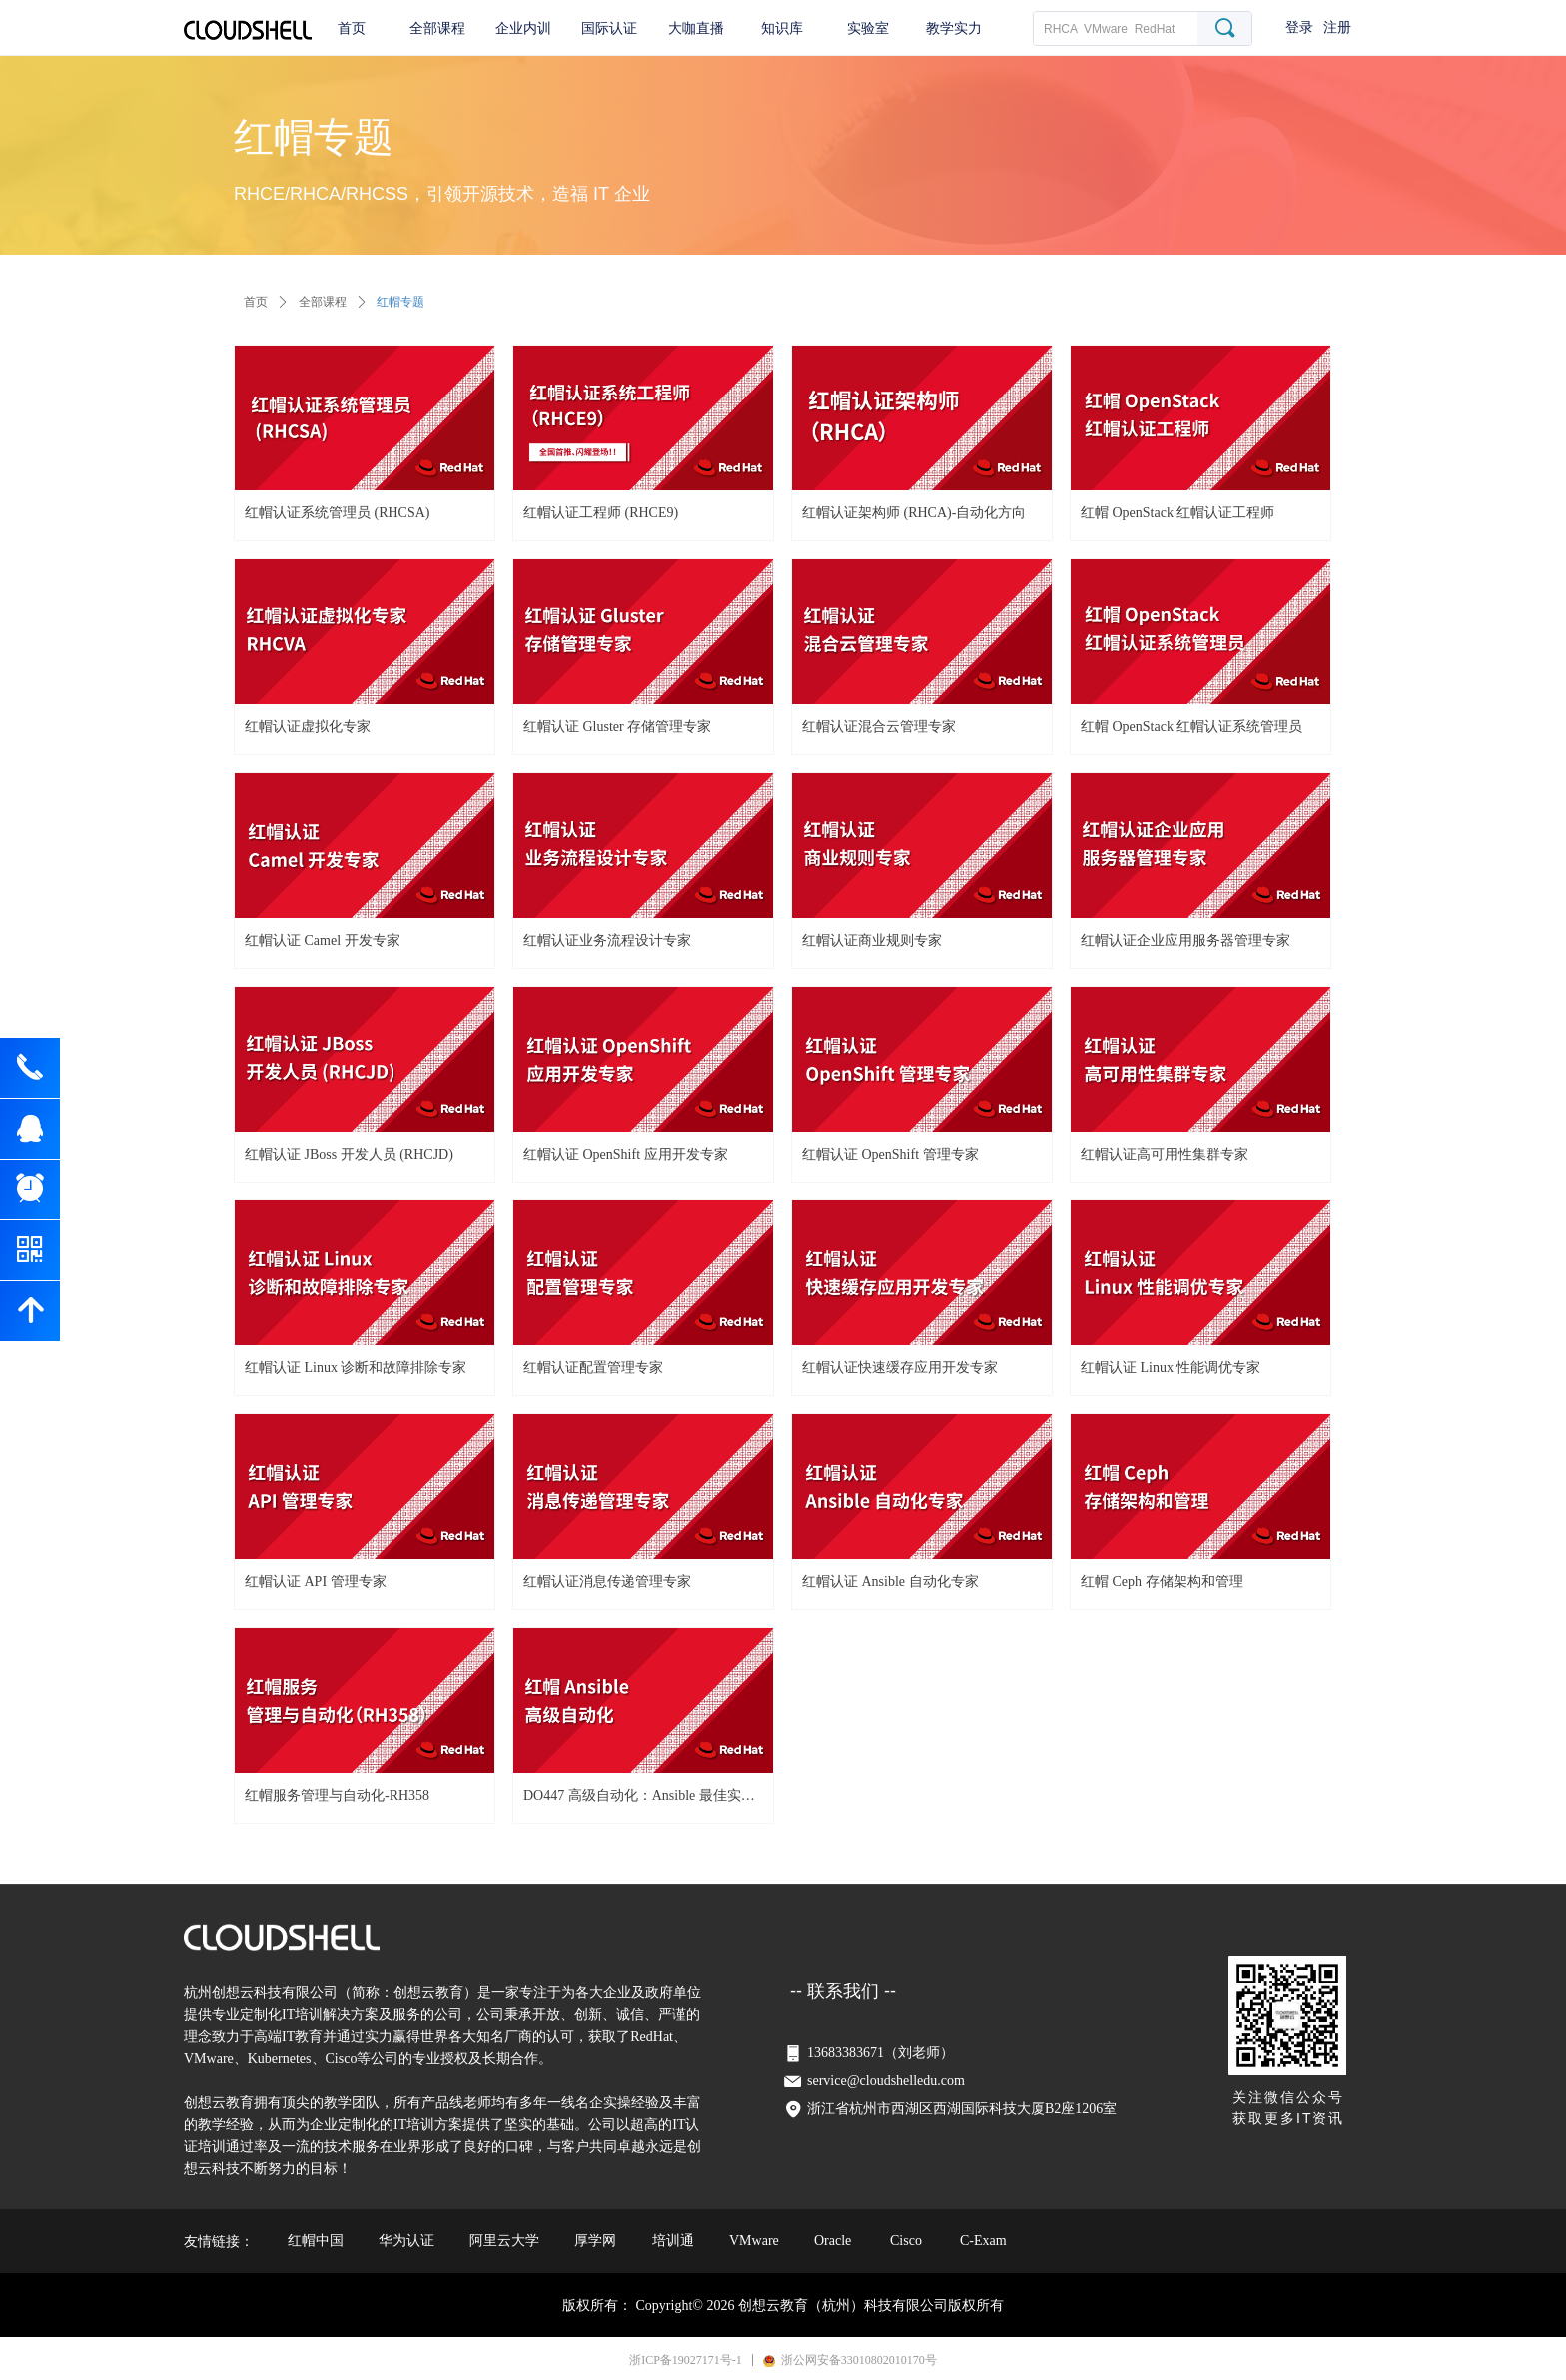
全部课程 (323, 302)
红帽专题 (400, 302)
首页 (256, 302)
